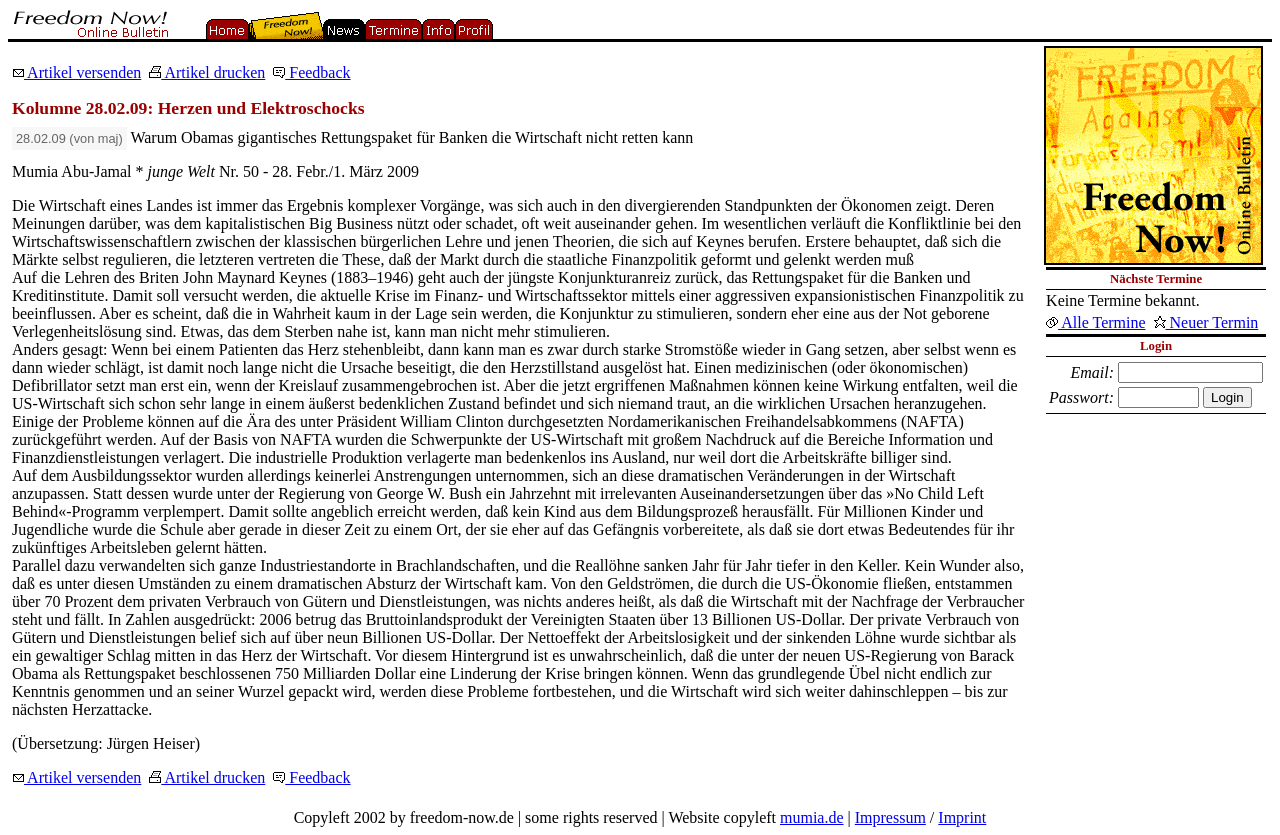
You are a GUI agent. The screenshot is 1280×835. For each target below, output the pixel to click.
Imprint (962, 817)
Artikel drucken (207, 72)
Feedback (311, 72)
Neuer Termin (1206, 322)
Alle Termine (1095, 322)
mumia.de (812, 817)
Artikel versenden (76, 72)
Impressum (890, 817)
